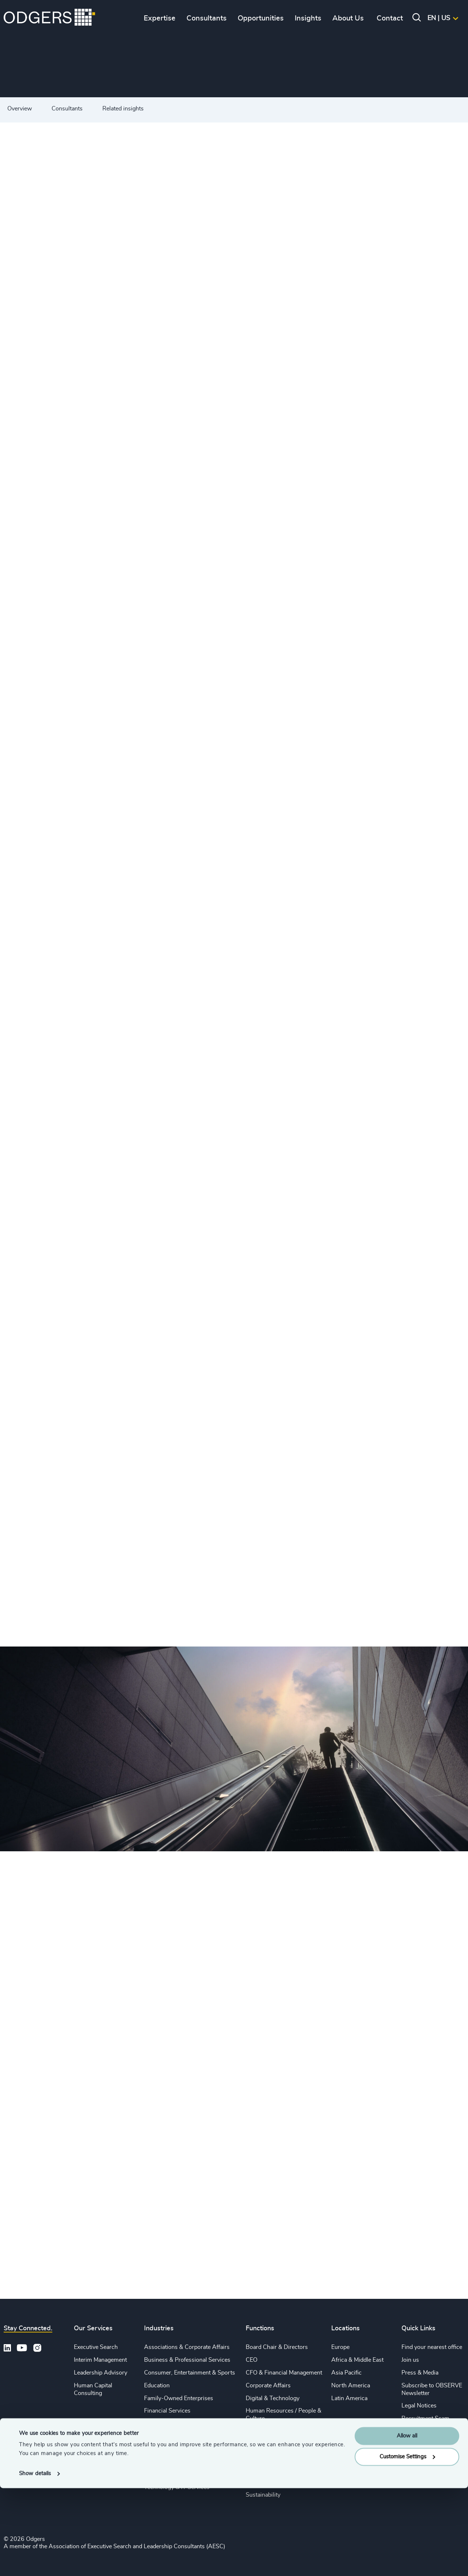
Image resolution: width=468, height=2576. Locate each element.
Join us (410, 2360)
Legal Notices (419, 2406)
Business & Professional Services (187, 2360)
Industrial (156, 2436)
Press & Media (419, 2373)
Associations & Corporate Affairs (187, 2347)
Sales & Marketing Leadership (284, 2444)
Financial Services (167, 2411)
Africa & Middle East (357, 2360)
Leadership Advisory (100, 2373)
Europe (340, 2347)
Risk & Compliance (270, 2482)
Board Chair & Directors (277, 2347)
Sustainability (161, 2474)
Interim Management (100, 2360)
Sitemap (412, 2439)
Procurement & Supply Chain (283, 2457)
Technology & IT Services (177, 2487)
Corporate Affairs (268, 2385)
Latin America (349, 2398)
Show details (35, 2561)
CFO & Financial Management (284, 2373)
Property (257, 2469)
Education (157, 2385)
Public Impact (161, 2462)
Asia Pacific (346, 2373)
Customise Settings (407, 2544)
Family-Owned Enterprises (178, 2398)
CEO (251, 2360)
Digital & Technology (272, 2398)
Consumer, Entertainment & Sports (189, 2373)
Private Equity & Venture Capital (185, 2449)
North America (350, 2385)
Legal (253, 2431)
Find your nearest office (431, 2347)
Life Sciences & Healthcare (178, 2423)
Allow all (407, 2524)
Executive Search (96, 2347)
